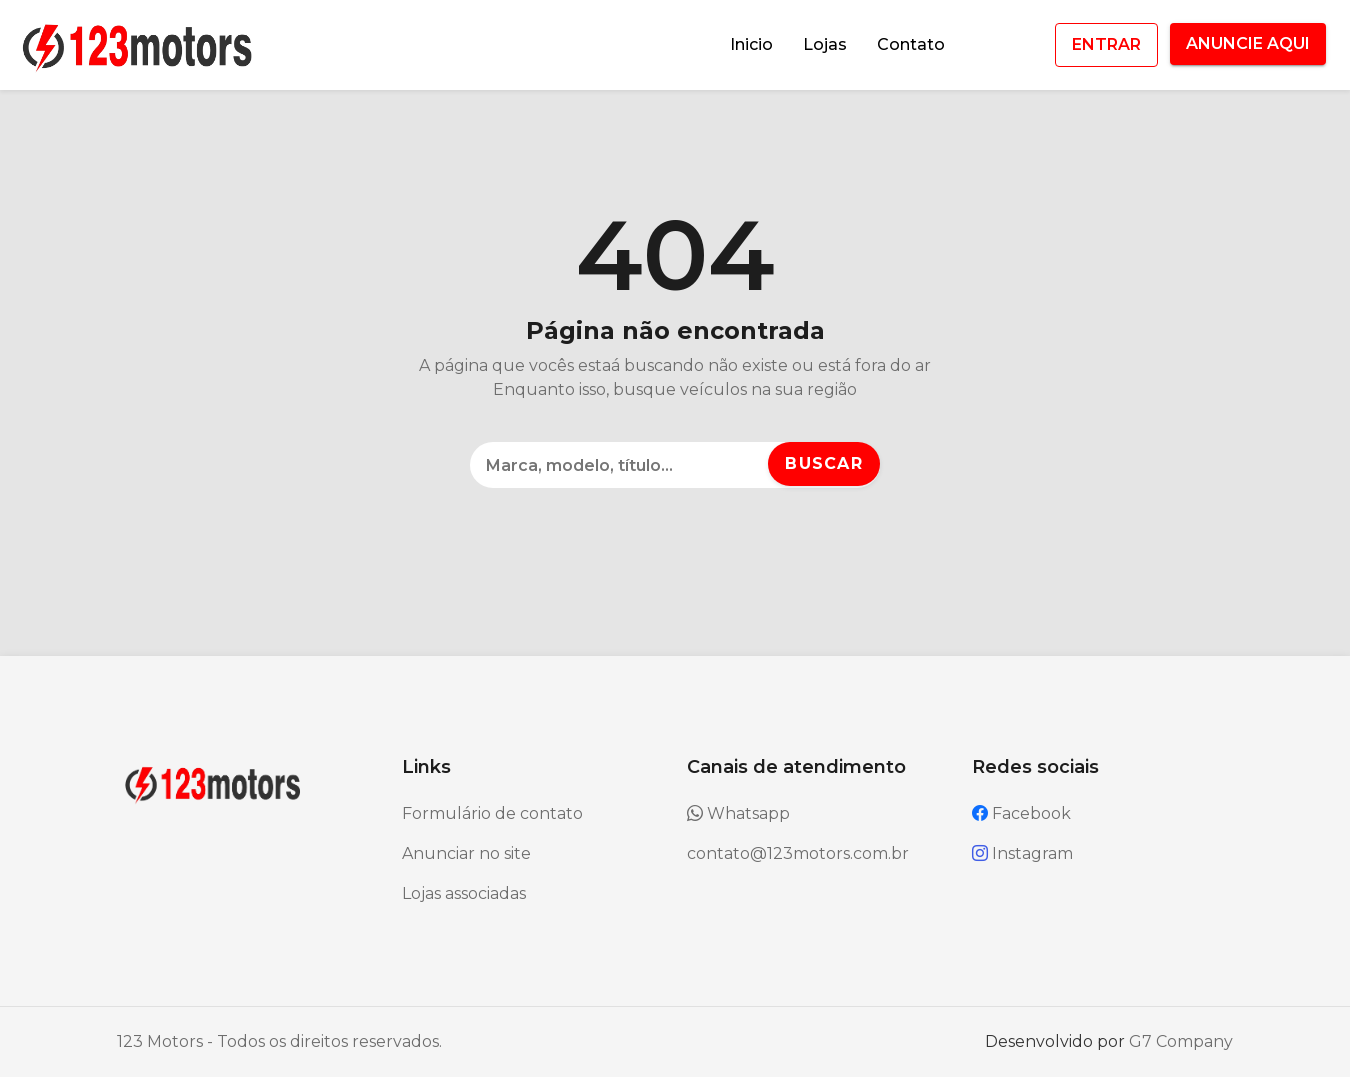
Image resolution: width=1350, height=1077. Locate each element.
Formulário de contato (492, 813)
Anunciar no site (466, 853)
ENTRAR (1106, 44)
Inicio (751, 44)
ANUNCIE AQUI (1248, 43)
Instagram (1022, 853)
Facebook (1021, 813)
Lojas (825, 44)
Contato (911, 44)
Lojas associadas (464, 893)
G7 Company (1181, 1041)
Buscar (824, 463)
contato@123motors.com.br (798, 853)
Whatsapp (738, 813)
